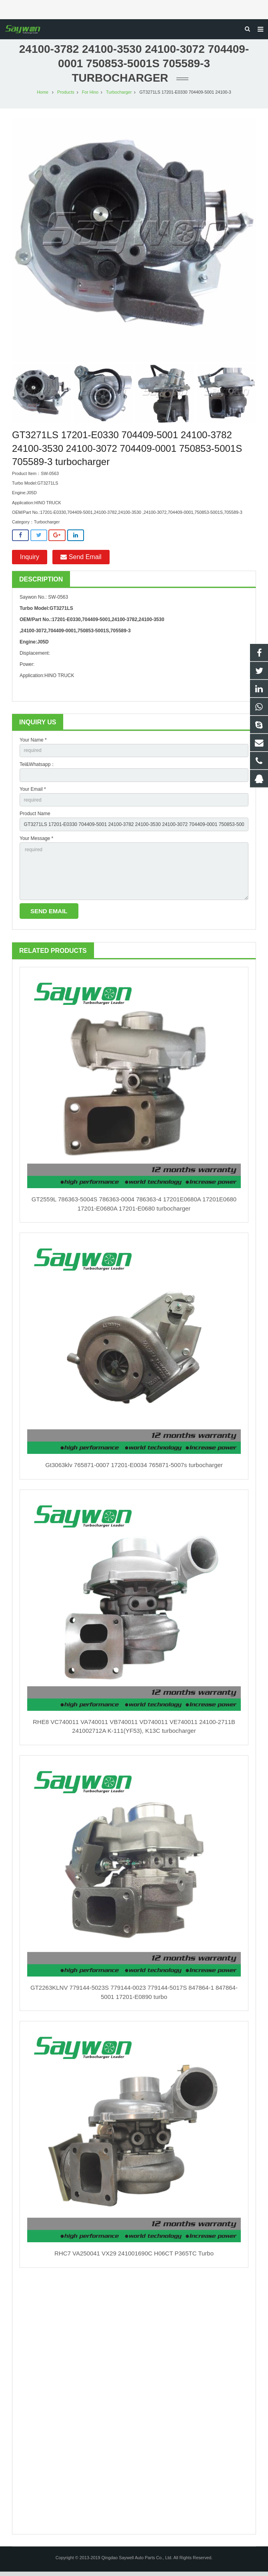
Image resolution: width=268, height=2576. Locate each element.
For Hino (90, 96)
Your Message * (36, 843)
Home (42, 96)
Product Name (35, 818)
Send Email (80, 561)
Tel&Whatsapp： (37, 769)
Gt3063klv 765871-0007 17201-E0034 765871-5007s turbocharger (134, 1469)
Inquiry (29, 561)
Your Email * (33, 793)
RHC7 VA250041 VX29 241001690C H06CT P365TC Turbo (134, 2257)
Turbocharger (119, 96)
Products (65, 96)
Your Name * (33, 744)
